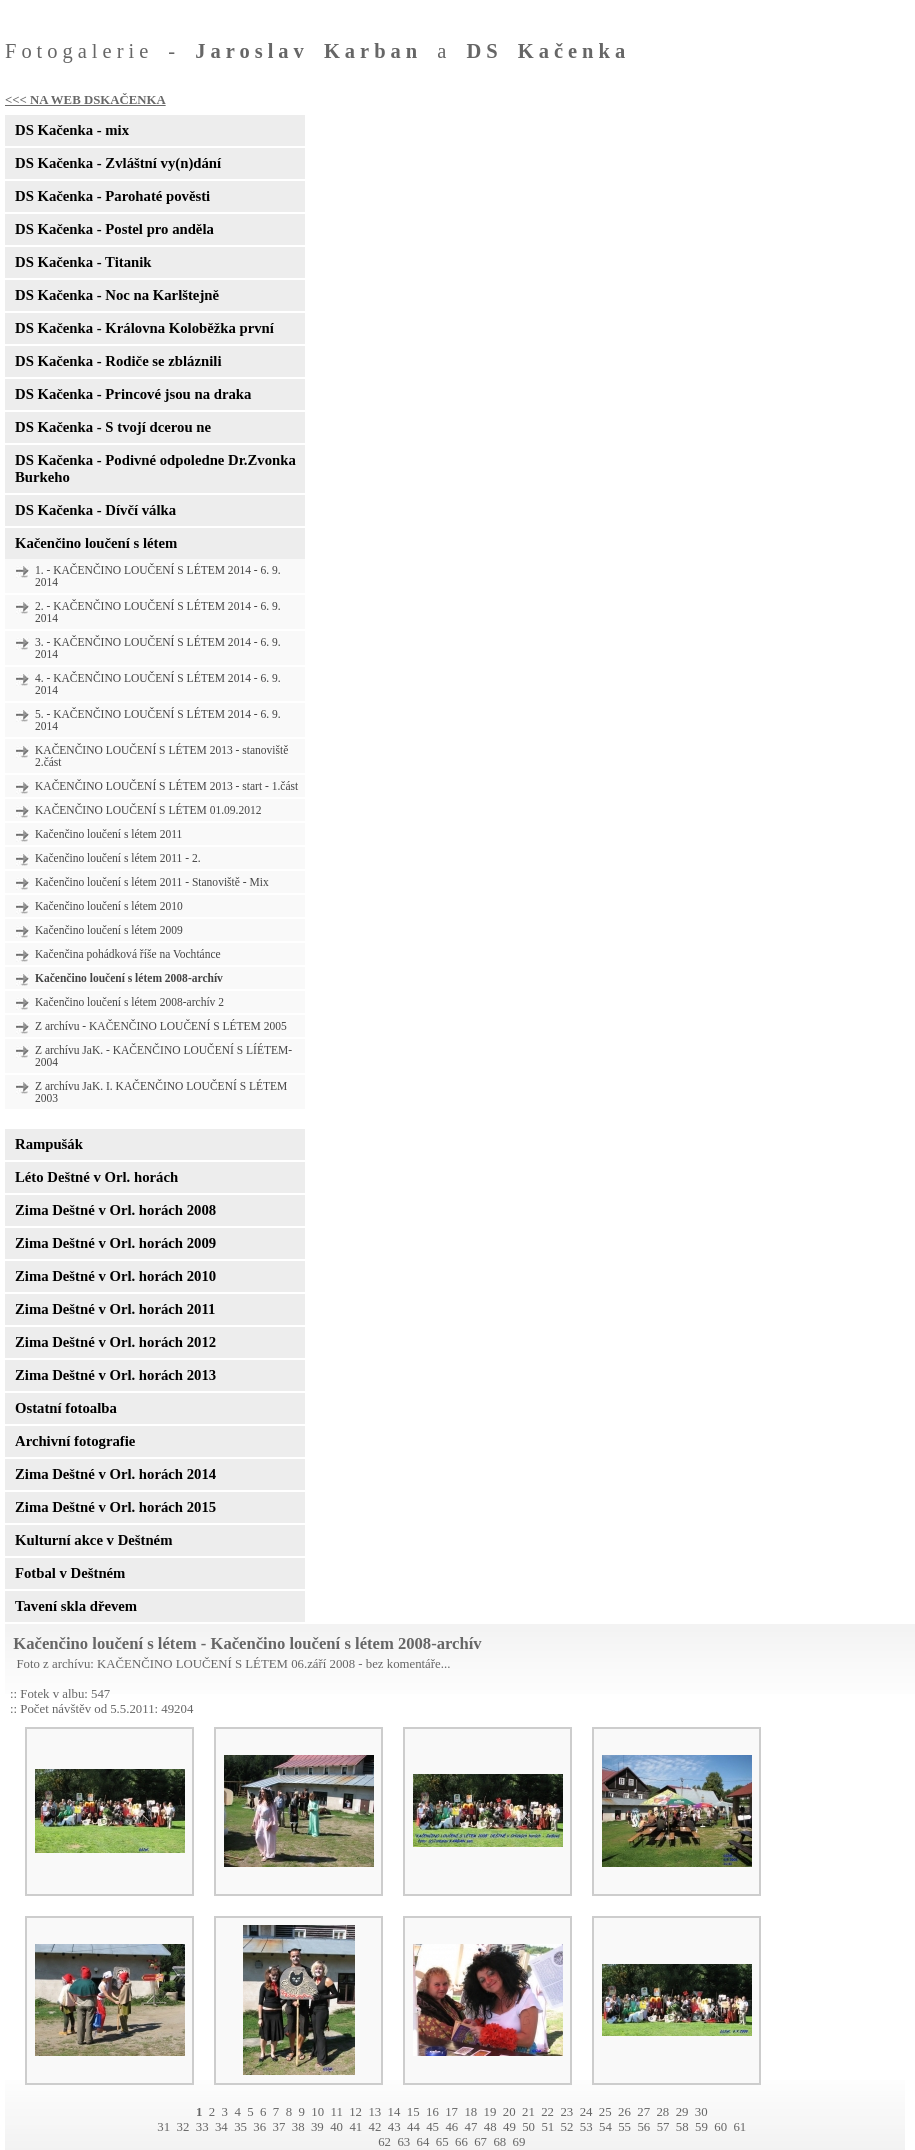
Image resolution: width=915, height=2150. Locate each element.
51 (547, 2127)
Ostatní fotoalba (66, 1408)
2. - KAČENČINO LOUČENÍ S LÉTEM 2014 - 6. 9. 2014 (158, 612)
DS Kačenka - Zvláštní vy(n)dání (118, 163)
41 (355, 2127)
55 (624, 2127)
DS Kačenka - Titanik (83, 262)
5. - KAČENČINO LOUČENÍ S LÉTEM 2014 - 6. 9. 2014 (158, 720)
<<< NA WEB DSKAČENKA (85, 100)
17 (451, 2112)
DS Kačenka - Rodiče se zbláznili (118, 361)
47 (471, 2127)
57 (663, 2127)
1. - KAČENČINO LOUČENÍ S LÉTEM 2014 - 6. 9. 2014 (158, 576)
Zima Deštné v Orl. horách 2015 (115, 1507)
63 (403, 2142)
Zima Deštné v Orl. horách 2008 (115, 1210)
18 (470, 2112)
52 (567, 2127)
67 (480, 2142)
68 (499, 2142)
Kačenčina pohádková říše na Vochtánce (128, 954)
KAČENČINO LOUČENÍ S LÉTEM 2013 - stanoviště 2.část (161, 756)
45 (432, 2127)
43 (394, 2127)
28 (662, 2112)
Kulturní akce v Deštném (93, 1540)
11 (336, 2112)
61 (739, 2127)
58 (682, 2127)
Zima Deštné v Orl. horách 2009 (115, 1243)
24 (586, 2112)
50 (528, 2127)
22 (547, 2112)
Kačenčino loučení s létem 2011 (108, 834)
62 (384, 2142)
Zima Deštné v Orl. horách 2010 (115, 1276)
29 (682, 2112)
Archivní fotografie (75, 1441)
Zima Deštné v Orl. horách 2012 (115, 1342)
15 (413, 2112)
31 (163, 2127)
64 (423, 2142)
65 (442, 2142)
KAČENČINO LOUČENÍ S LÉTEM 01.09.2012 (148, 810)
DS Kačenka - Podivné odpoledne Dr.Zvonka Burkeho (155, 468)
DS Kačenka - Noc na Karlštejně (117, 295)
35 (240, 2127)
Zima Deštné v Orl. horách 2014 (115, 1474)
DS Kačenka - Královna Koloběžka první (144, 328)
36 (259, 2127)
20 (509, 2112)
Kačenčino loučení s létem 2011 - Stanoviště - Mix (152, 882)
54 (605, 2127)
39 (317, 2127)
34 (221, 2127)
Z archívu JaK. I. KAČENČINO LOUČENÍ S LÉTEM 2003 (161, 1092)
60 (720, 2127)
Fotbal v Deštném (70, 1573)
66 (461, 2142)
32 (183, 2127)
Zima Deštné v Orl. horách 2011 (115, 1309)
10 (317, 2112)
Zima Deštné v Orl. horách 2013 (115, 1375)
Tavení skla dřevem (76, 1606)
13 (374, 2112)
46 (451, 2127)
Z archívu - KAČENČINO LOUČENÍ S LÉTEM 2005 (161, 1026)
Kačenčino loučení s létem (96, 543)
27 (643, 2112)
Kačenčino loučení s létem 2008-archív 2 (129, 1002)
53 (586, 2127)
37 (279, 2127)
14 (394, 2112)
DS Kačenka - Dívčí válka (95, 510)
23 (566, 2112)
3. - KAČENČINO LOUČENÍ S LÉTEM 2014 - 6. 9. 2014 (158, 648)
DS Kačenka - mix (72, 130)
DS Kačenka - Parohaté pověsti (112, 196)
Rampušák (49, 1144)
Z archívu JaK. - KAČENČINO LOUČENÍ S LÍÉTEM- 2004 (163, 1056)
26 (624, 2112)
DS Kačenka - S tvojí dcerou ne (113, 427)
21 (528, 2112)
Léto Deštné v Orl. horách (96, 1177)
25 (605, 2112)
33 (202, 2127)
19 (490, 2112)
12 (355, 2112)
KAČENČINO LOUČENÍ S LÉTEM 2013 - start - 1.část (166, 786)
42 (375, 2127)
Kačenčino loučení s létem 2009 (109, 930)
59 (701, 2127)
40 (336, 2127)
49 (509, 2127)
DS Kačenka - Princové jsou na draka (133, 394)
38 (298, 2127)
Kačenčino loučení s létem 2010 (109, 906)
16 (432, 2112)
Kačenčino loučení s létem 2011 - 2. (118, 858)
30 (701, 2112)
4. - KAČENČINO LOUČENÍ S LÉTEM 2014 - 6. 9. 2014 (158, 684)
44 (413, 2127)
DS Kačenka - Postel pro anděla (114, 229)
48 (490, 2127)
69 (519, 2142)
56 (643, 2127)
